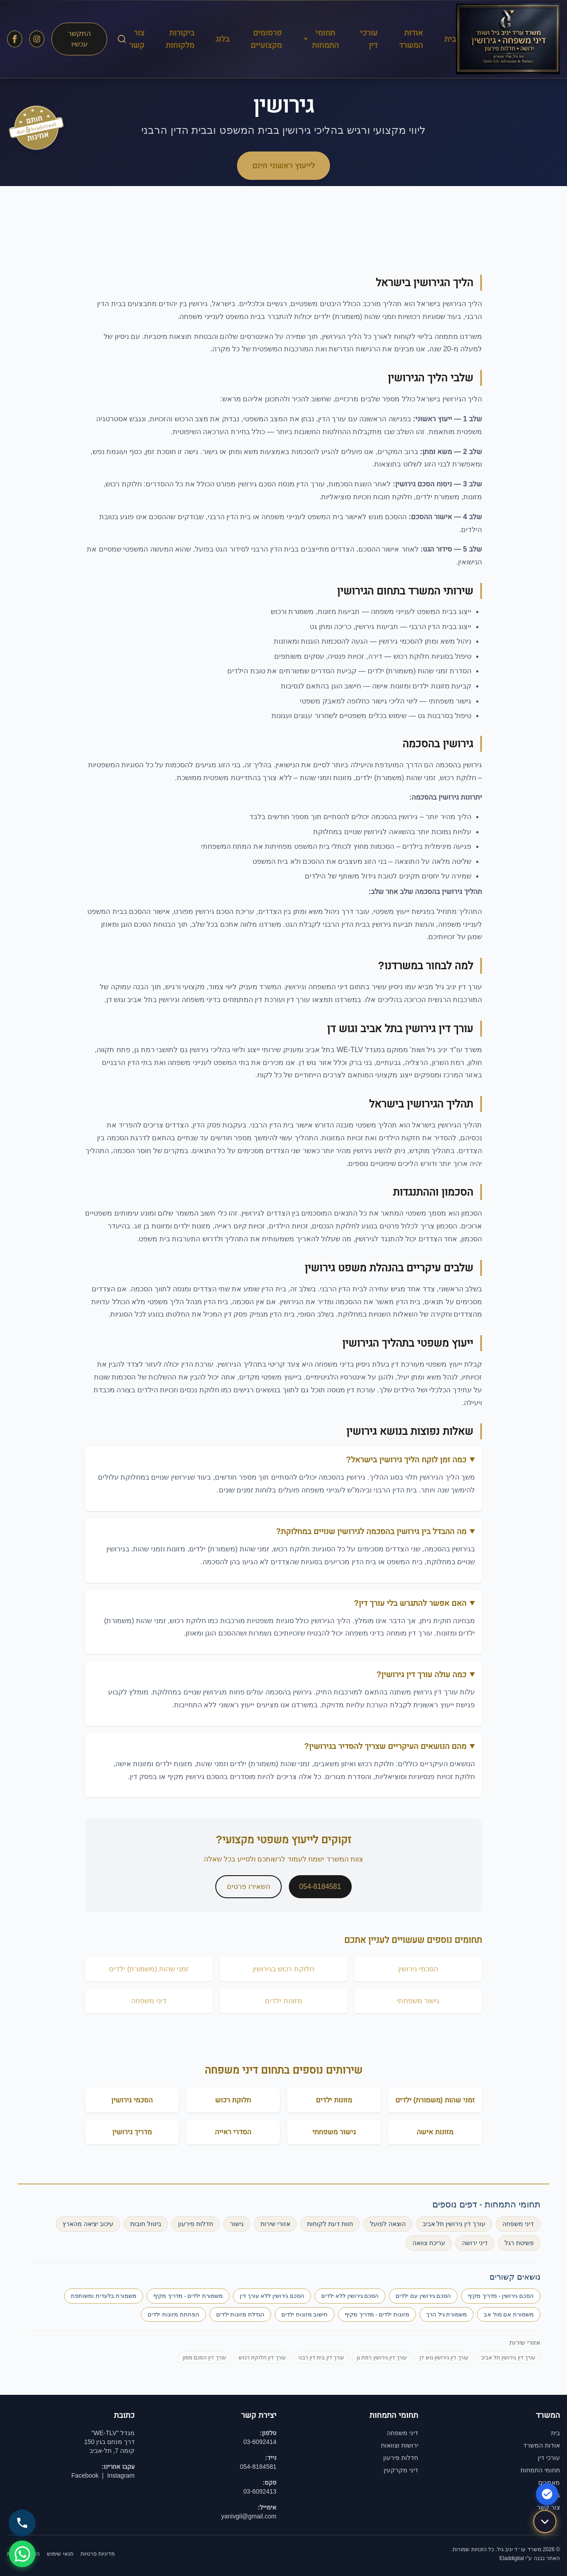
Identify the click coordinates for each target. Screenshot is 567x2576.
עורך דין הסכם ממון (204, 2358)
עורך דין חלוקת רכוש (262, 2358)
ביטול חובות (145, 2223)
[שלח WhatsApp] (22, 2554)
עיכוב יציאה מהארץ (87, 2223)
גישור (237, 2223)
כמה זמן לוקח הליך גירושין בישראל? (406, 1459)
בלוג (222, 39)
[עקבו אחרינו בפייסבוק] (14, 39)
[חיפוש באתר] (121, 39)
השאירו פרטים (248, 1886)
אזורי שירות (275, 2223)
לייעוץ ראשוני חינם (283, 165)
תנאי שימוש (60, 2554)
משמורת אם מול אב (509, 2314)
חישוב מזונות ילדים (304, 2314)
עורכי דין (549, 2457)
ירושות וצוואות (399, 2445)
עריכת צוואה (428, 2242)
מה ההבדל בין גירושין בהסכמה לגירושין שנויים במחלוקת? (371, 1531)
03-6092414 (259, 2441)
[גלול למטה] (544, 2522)
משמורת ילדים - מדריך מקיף (188, 2295)
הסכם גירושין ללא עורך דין (272, 2295)
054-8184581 (320, 1886)
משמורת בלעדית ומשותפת (103, 2295)
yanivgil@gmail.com (248, 2516)
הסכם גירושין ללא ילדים (350, 2295)
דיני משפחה (518, 2223)
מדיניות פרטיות (98, 2554)
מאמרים (549, 2482)
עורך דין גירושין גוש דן (443, 2358)
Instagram (121, 2475)
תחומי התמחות (321, 39)
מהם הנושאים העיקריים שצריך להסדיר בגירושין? (385, 1746)
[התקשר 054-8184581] (22, 2523)
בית (450, 39)
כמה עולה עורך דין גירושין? (421, 1674)
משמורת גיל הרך (446, 2314)
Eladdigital (511, 2558)
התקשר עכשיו (79, 39)
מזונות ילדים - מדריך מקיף (377, 2314)
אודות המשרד (541, 2445)
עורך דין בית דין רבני (321, 2358)
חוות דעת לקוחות (330, 2223)
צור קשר (548, 2507)
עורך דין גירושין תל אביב (454, 2223)
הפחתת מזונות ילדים (173, 2314)
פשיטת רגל (519, 2242)
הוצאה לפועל (388, 2223)
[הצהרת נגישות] (547, 2494)
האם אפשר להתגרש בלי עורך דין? (410, 1603)
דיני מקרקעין (401, 2470)
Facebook (84, 2475)
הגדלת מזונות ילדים (240, 2314)
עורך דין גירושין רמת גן (382, 2358)
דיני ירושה (475, 2242)
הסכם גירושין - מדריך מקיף (501, 2295)
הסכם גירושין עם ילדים (423, 2295)
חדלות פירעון (195, 2223)
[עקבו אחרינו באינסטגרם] (36, 39)
